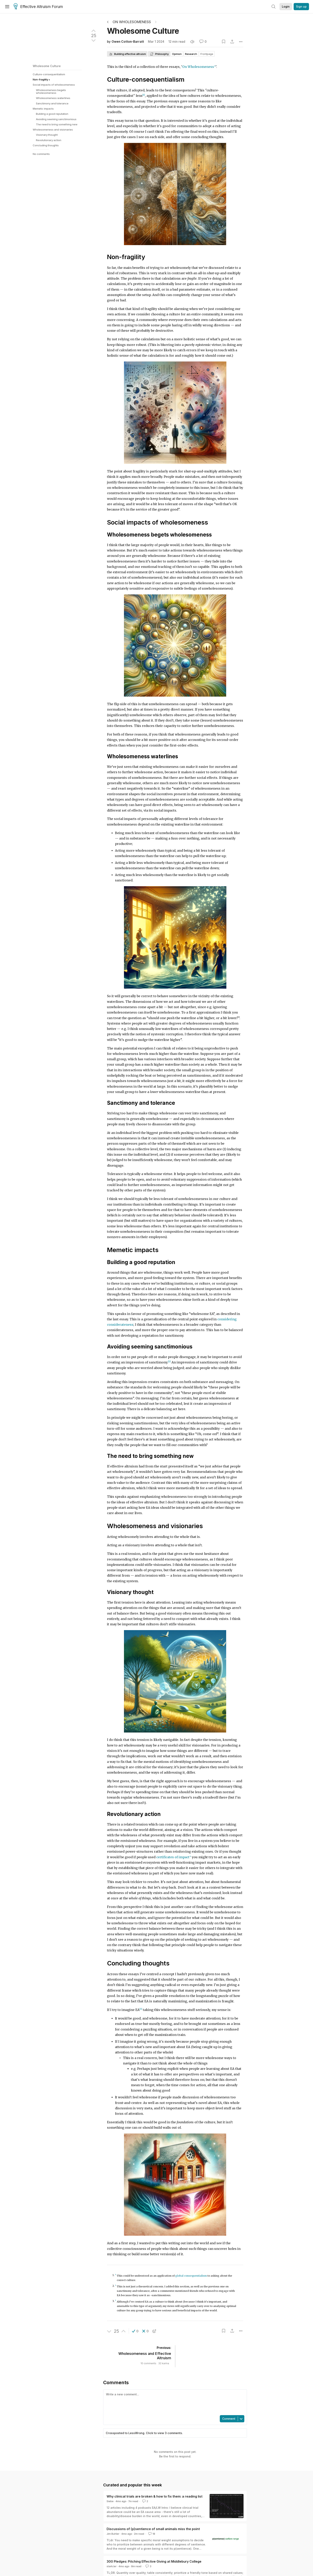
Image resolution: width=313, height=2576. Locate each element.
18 (151, 2533)
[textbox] (174, 2402)
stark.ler (112, 2566)
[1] (144, 95)
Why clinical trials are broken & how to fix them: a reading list (154, 2496)
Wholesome (143, 31)
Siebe (110, 2501)
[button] (135, 2331)
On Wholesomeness (132, 22)
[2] (169, 1361)
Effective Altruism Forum (38, 7)
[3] (141, 2009)
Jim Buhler (113, 2533)
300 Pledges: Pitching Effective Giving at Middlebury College (154, 2561)
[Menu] (7, 6)
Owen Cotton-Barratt (128, 42)
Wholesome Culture (47, 66)
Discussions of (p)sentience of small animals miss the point (153, 2529)
